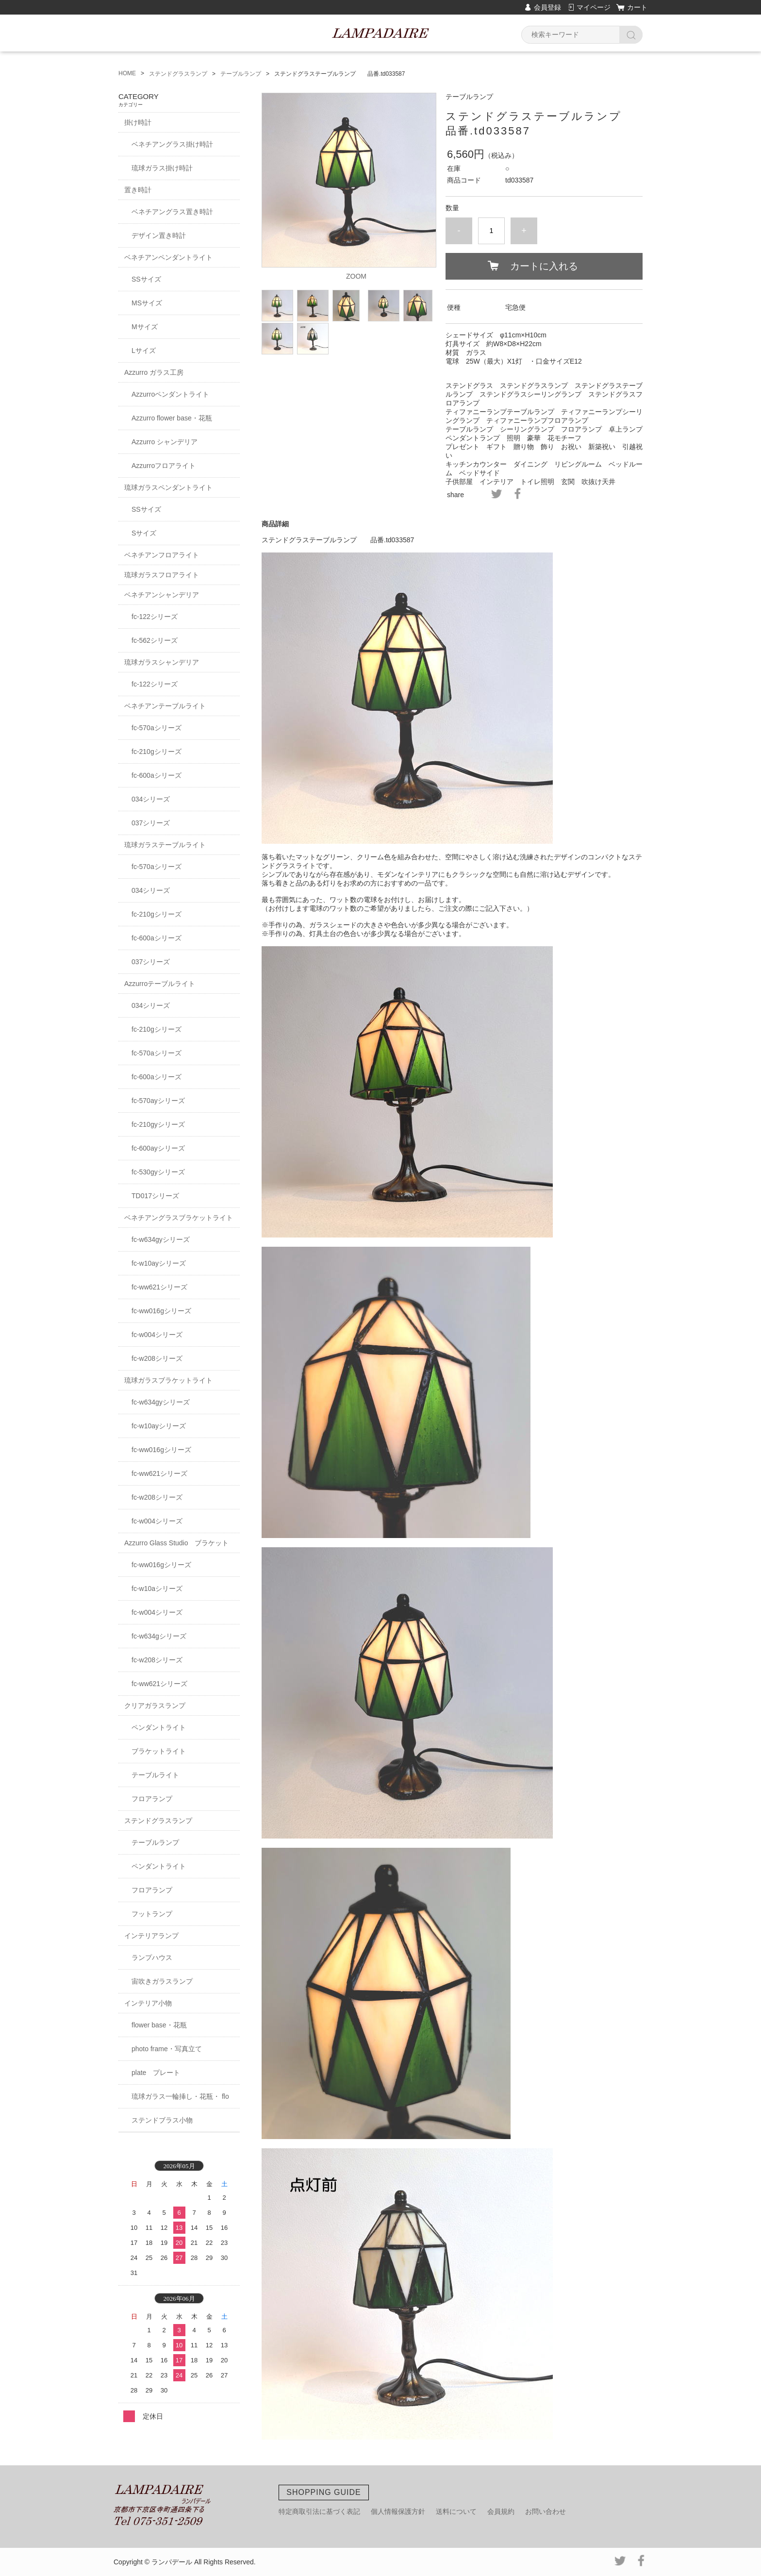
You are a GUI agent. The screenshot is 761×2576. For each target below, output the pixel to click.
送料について (456, 2511)
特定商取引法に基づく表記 (319, 2511)
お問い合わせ (545, 2511)
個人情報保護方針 (398, 2511)
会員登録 (547, 7)
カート (637, 7)
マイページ (594, 7)
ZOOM (356, 276)
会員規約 (500, 2511)
